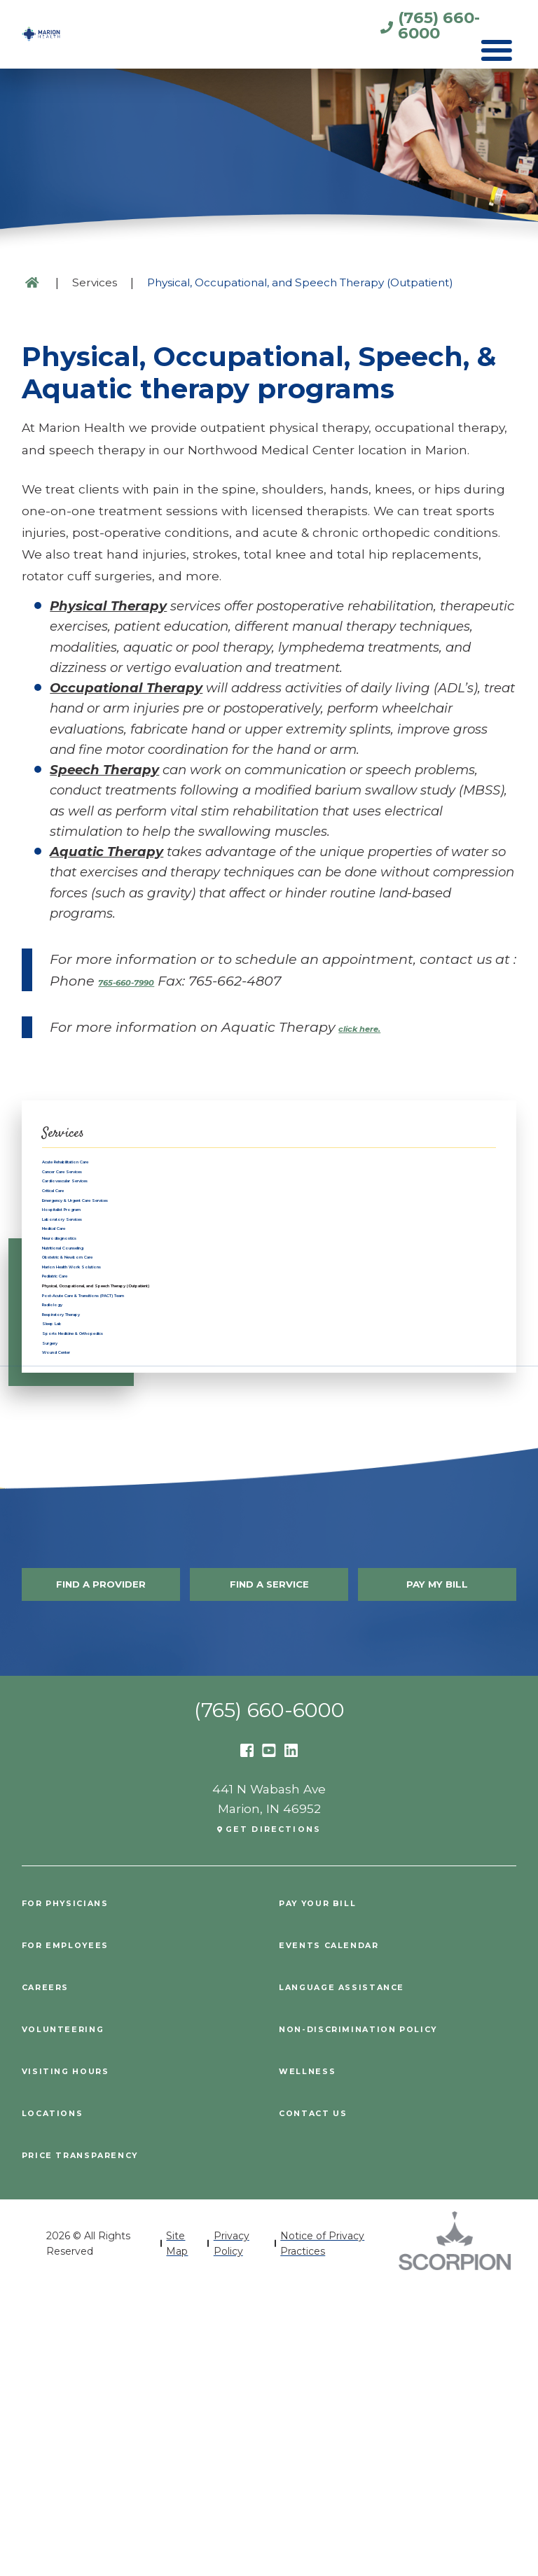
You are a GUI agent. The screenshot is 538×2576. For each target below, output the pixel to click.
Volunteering (77, 2318)
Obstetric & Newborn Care (125, 1395)
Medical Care (83, 1327)
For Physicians (81, 2193)
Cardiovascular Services (116, 1214)
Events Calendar (347, 2235)
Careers (53, 2276)
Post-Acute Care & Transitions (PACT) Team (179, 1486)
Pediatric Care (86, 1441)
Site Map (177, 2531)
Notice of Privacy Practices (322, 2531)
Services (94, 282)
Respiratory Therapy (106, 1532)
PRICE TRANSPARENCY (100, 2443)
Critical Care (80, 1237)
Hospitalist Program (105, 1282)
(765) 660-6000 (381, 29)
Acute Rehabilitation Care (122, 1168)
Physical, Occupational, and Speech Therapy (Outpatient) (228, 1464)
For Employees (80, 2235)
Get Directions (274, 2118)
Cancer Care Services (108, 1191)
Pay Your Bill (332, 2193)
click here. (373, 1026)
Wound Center (88, 1623)
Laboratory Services (104, 1305)
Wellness (316, 2359)
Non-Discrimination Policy (386, 2318)
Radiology (74, 1509)
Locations (63, 2401)
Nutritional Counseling (113, 1373)
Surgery (66, 1599)
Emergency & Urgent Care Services (152, 1259)
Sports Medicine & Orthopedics (139, 1577)
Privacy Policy (231, 2531)
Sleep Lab (73, 1554)
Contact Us (324, 2401)
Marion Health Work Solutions (137, 1418)
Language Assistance (363, 2276)
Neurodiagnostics (98, 1350)
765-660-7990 (145, 980)
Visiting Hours (80, 2359)
